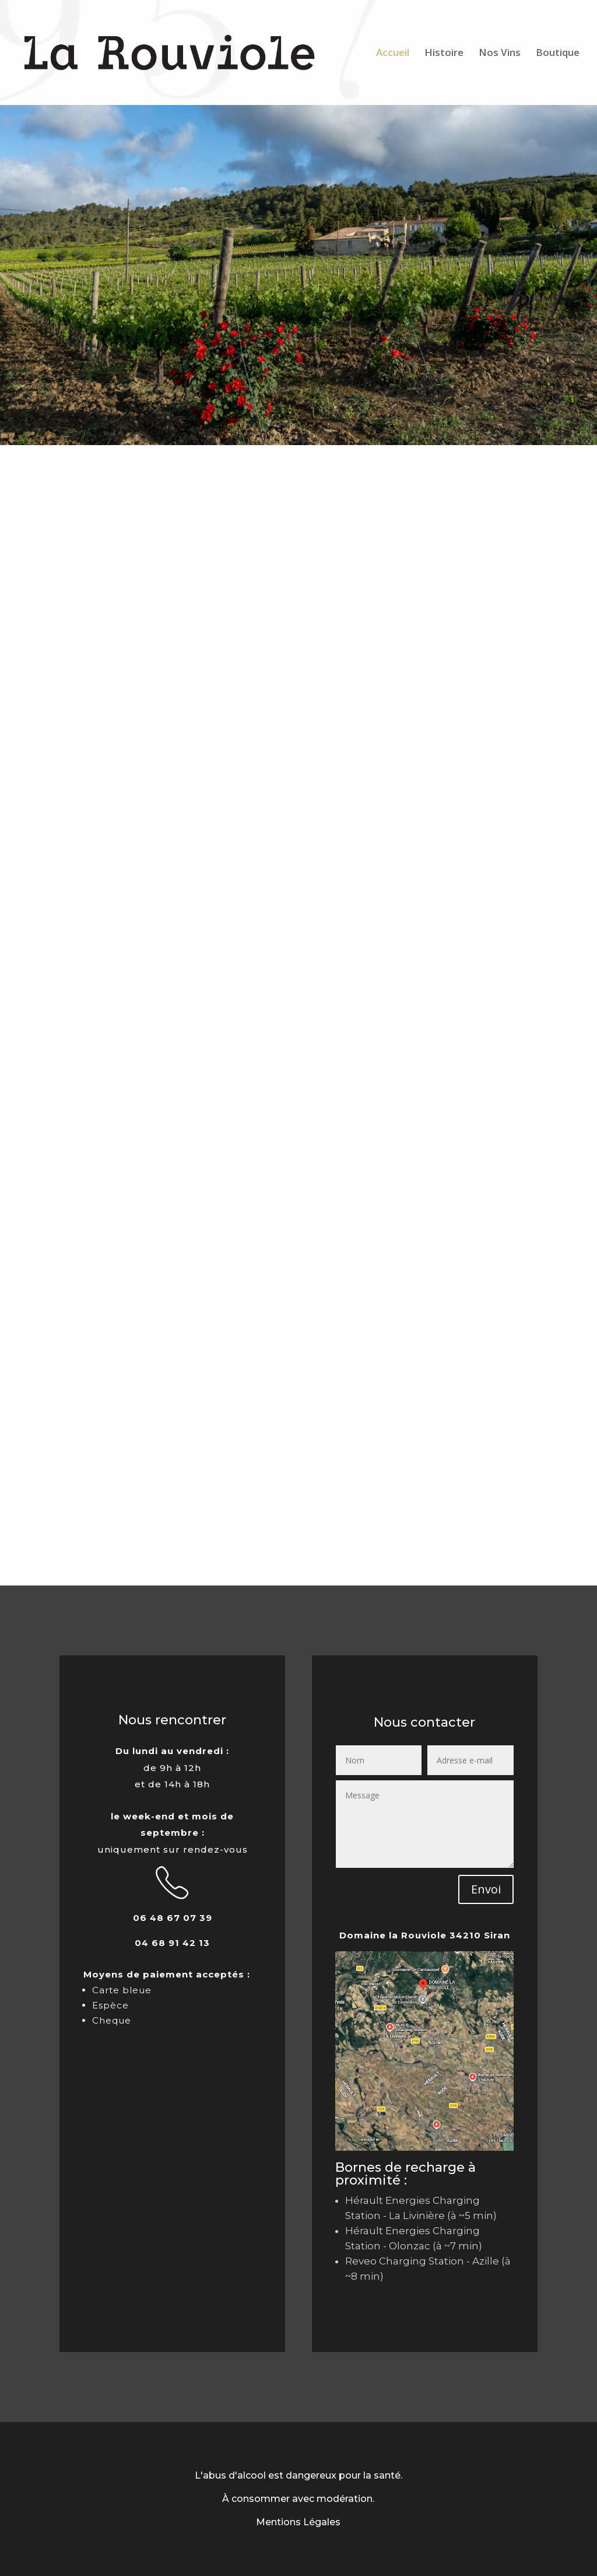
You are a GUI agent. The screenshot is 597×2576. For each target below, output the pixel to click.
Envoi (486, 1889)
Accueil (392, 53)
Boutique (558, 53)
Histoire (443, 53)
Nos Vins (500, 53)
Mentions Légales (298, 2522)
